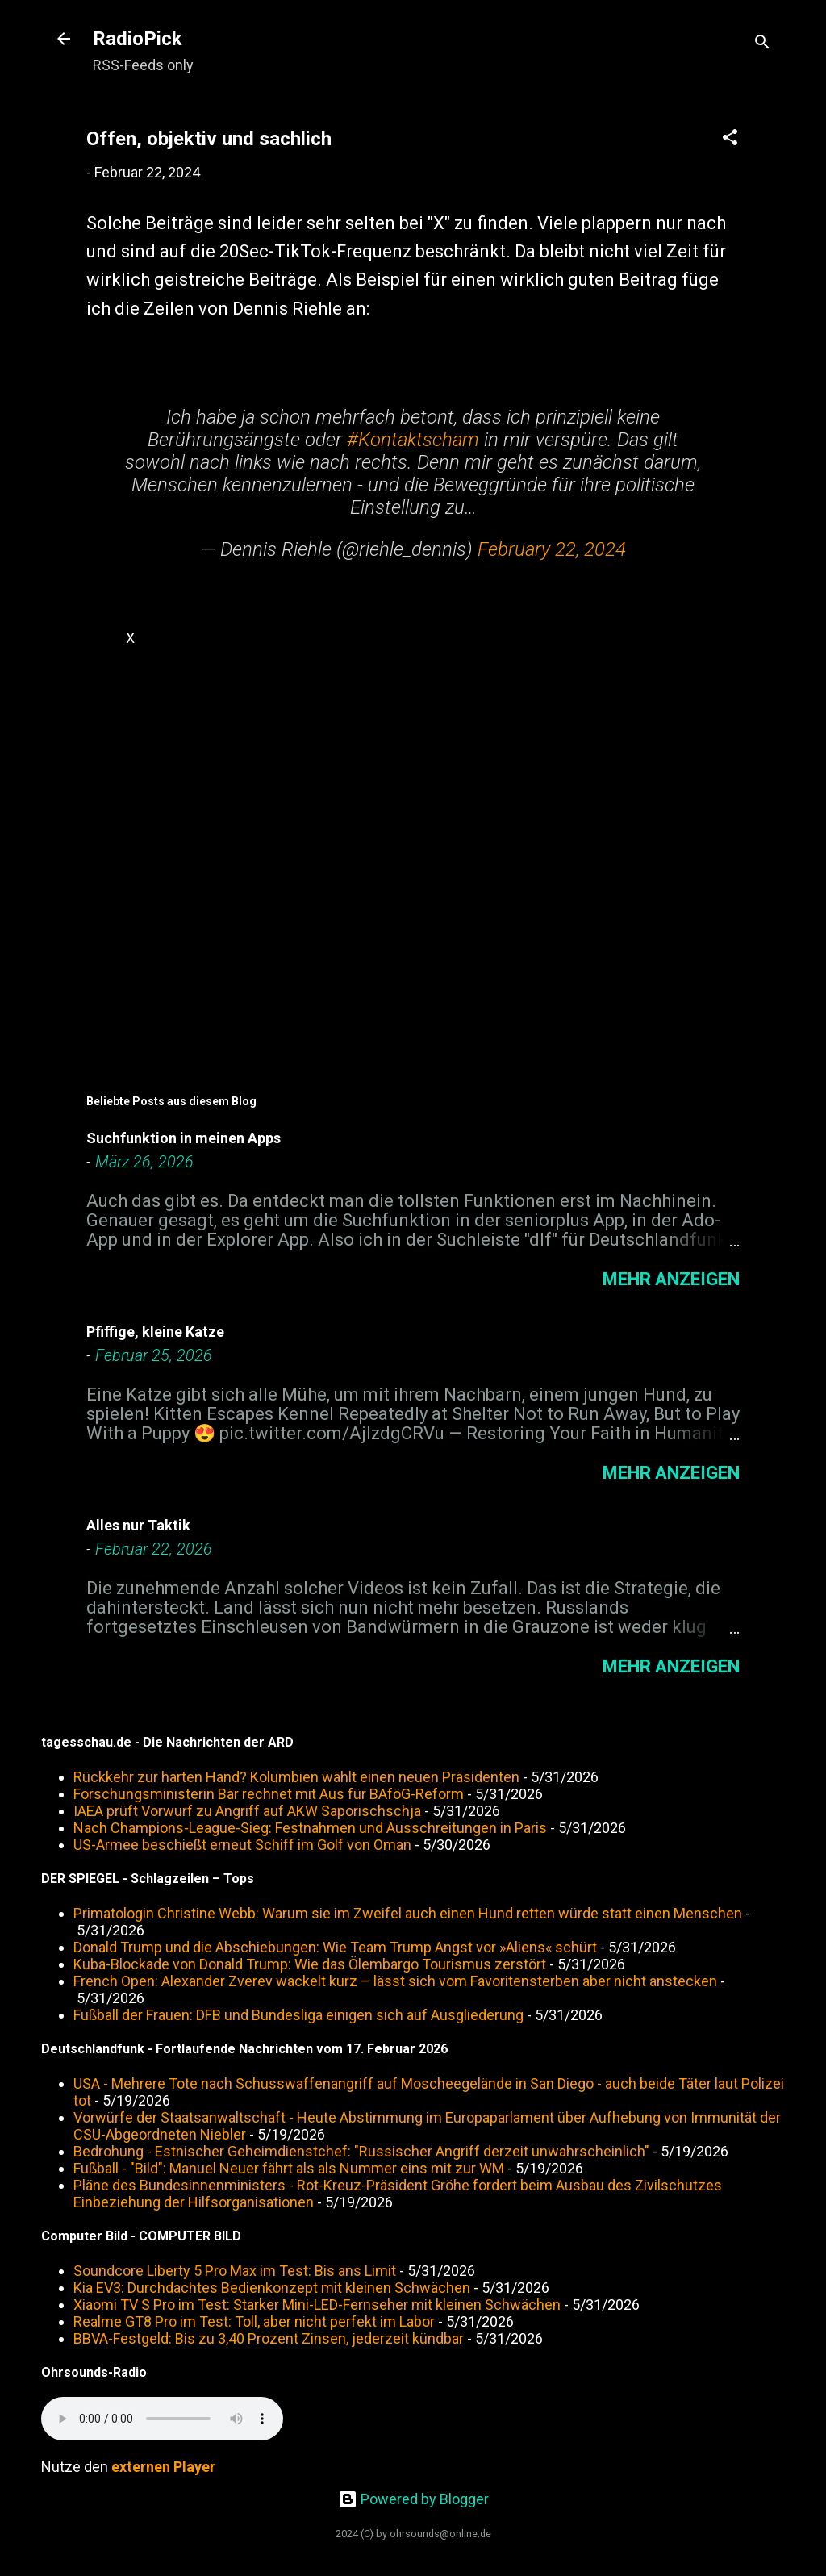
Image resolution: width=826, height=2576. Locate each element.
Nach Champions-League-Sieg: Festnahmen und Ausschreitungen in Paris (310, 1827)
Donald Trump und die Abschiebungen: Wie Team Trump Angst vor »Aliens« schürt (335, 1947)
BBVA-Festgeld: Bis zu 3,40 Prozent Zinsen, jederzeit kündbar (268, 2338)
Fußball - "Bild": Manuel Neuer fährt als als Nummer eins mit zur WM (288, 2168)
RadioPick (137, 38)
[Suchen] (762, 44)
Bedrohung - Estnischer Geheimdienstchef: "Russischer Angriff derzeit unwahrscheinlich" (361, 2151)
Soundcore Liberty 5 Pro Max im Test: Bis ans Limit (234, 2270)
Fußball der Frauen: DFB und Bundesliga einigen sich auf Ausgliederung (298, 2014)
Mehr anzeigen (671, 1279)
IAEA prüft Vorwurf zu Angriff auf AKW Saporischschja (247, 1810)
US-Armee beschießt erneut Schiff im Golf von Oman (242, 1844)
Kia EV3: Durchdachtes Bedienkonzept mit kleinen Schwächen (271, 2287)
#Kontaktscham (413, 439)
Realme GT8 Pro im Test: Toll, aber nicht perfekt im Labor (254, 2321)
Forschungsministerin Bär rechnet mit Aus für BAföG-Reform (268, 1793)
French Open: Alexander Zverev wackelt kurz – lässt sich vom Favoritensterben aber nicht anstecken (395, 1981)
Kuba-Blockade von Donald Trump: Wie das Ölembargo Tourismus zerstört (309, 1964)
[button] (730, 139)
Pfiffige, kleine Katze (155, 1331)
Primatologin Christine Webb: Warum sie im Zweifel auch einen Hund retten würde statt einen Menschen (407, 1913)
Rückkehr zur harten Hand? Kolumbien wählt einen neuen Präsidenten (296, 1776)
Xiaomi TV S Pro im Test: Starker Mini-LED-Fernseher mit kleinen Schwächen (317, 2304)
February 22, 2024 (552, 549)
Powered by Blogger (413, 2498)
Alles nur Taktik (138, 1525)
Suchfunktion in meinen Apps (183, 1137)
